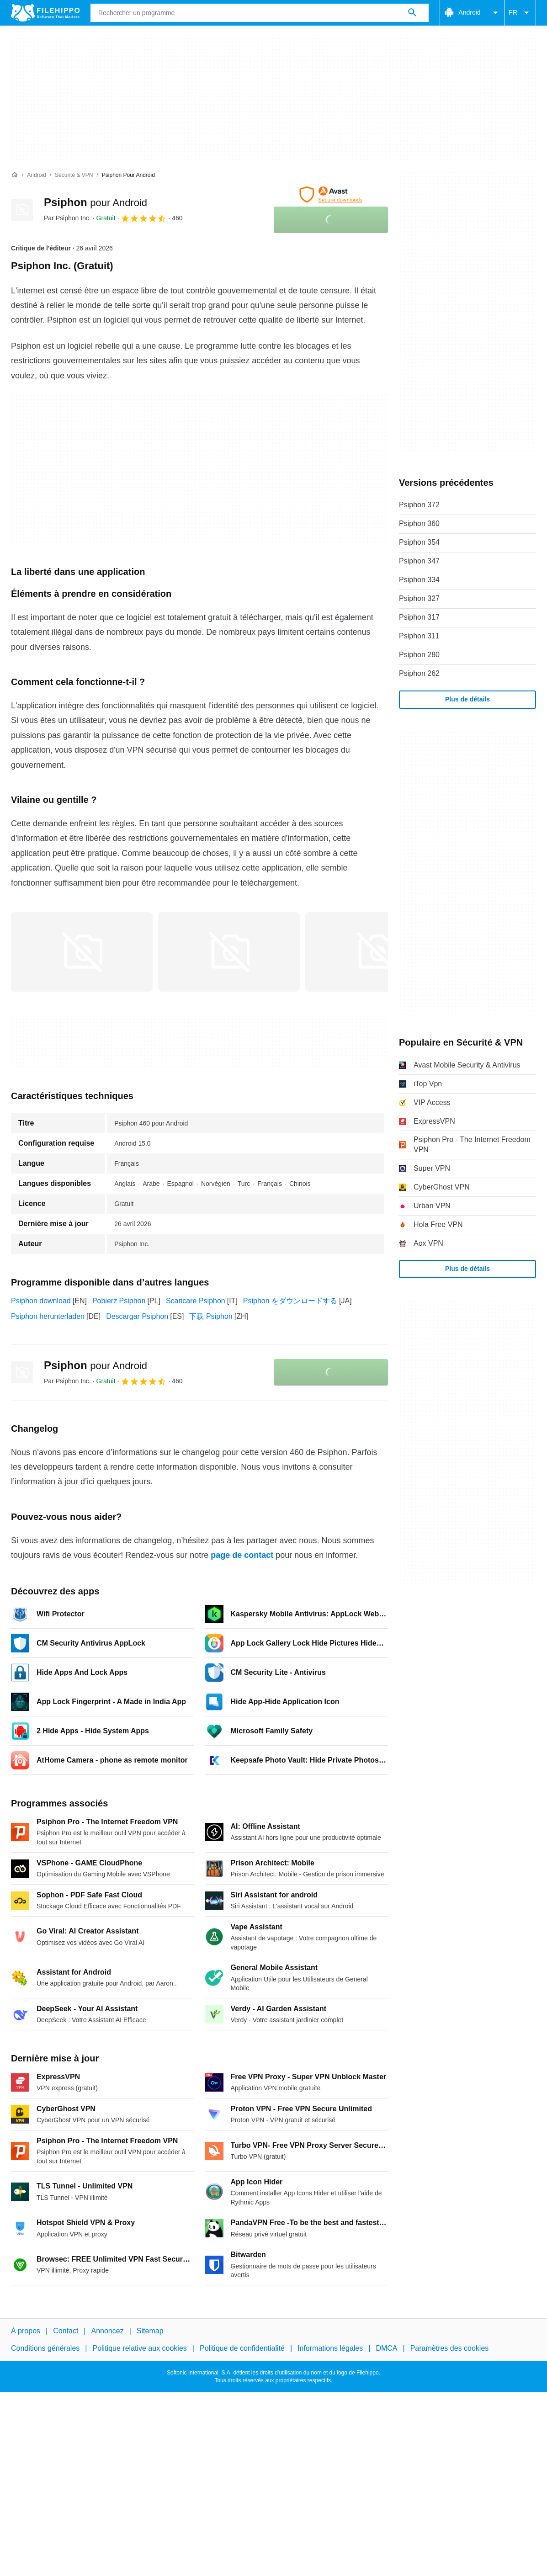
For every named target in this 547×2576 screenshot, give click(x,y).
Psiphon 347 (419, 561)
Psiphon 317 (419, 617)
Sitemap (150, 2331)
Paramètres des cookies (449, 2348)
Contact (65, 2331)
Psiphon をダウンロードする (290, 1301)
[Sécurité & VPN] (74, 175)
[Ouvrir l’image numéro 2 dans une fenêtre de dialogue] (376, 952)
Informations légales (330, 2348)
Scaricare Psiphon (195, 1301)
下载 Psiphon (210, 1316)
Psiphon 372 (419, 505)
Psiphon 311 (419, 636)
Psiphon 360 (419, 523)
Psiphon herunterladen (48, 1316)
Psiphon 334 (419, 580)
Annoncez (107, 2331)
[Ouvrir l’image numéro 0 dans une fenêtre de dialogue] (82, 952)
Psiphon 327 (419, 598)
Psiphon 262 (419, 673)
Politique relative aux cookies (139, 2348)
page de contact (242, 1555)
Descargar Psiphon (137, 1316)
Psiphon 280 (419, 655)
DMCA (386, 2348)
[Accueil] (14, 175)
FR (520, 12)
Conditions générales (45, 2348)
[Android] (36, 175)
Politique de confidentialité (242, 2348)
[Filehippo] (45, 13)
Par (67, 218)
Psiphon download (41, 1301)
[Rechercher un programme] (412, 13)
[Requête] (259, 13)
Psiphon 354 (419, 542)
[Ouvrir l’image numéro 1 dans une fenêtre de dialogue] (229, 952)
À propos (25, 2331)
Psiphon (95, 202)
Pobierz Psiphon (119, 1301)
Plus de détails (467, 699)
